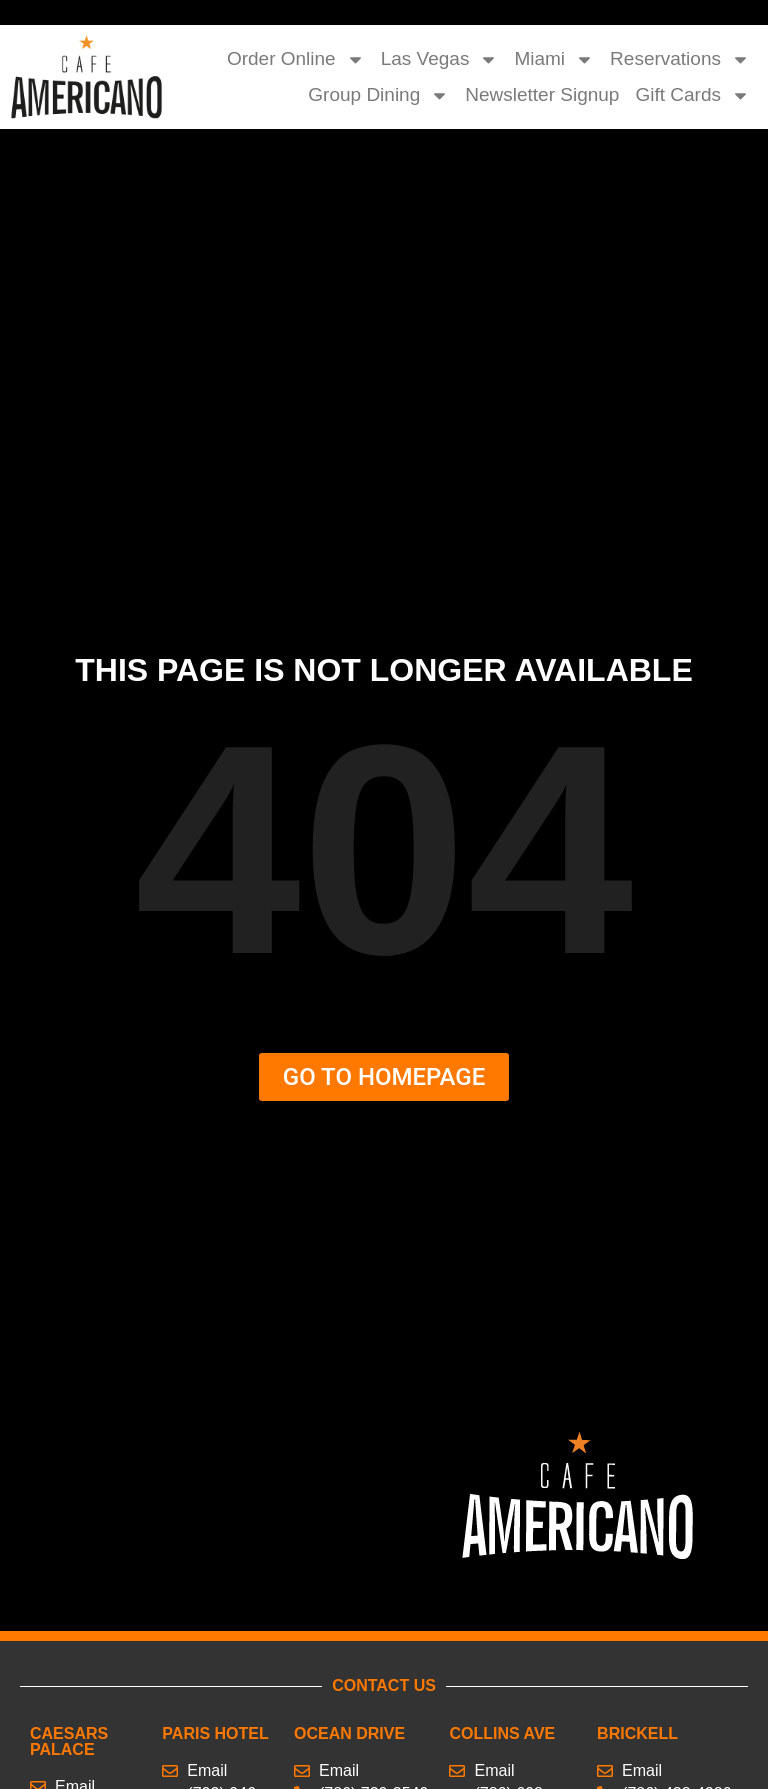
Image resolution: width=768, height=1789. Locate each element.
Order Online (296, 59)
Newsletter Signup (542, 94)
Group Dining (378, 95)
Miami (554, 59)
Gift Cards (692, 95)
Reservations (680, 59)
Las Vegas (440, 59)
